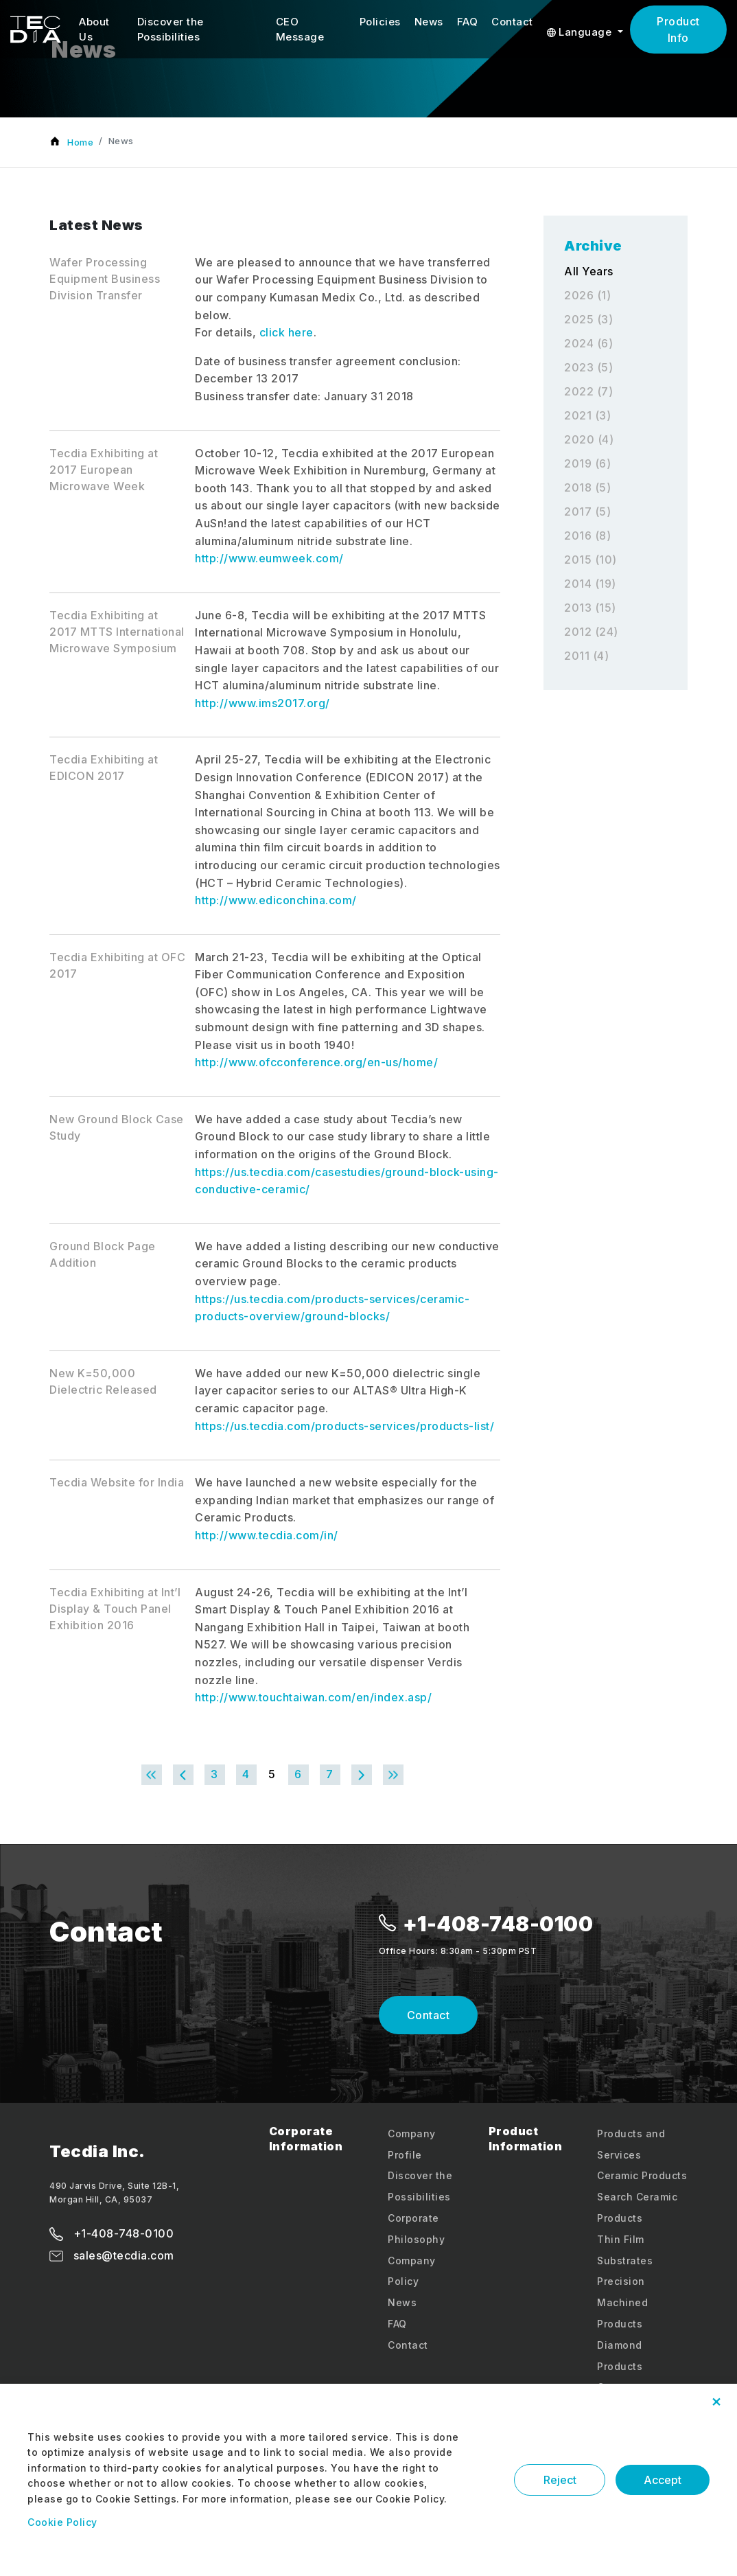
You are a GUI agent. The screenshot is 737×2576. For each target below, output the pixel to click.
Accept (663, 2480)
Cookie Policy (62, 2522)
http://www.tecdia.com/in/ (266, 1535)
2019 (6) (587, 463)
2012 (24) (591, 632)
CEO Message (300, 29)
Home (80, 142)
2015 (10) (590, 559)
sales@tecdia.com (111, 2255)
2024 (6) (588, 343)
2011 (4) (586, 656)
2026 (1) (587, 295)
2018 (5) (587, 487)
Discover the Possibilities (170, 29)
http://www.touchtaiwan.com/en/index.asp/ (313, 1697)
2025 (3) (588, 319)
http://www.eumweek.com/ (269, 558)
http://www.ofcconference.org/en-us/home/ (316, 1062)
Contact (512, 21)
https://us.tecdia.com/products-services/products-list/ (344, 1426)
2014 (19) (590, 583)
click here (286, 332)
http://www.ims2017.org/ (262, 703)
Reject (562, 2480)
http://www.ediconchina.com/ (276, 900)
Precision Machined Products (622, 2302)
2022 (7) (588, 391)
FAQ (467, 21)
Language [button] (581, 31)
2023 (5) (588, 367)
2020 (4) (588, 439)
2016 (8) (587, 535)
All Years (588, 271)
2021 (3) (587, 415)
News (428, 21)
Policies (380, 21)
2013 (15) (590, 607)
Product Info (678, 29)
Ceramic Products (642, 2175)
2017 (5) (587, 511)
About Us (94, 29)
